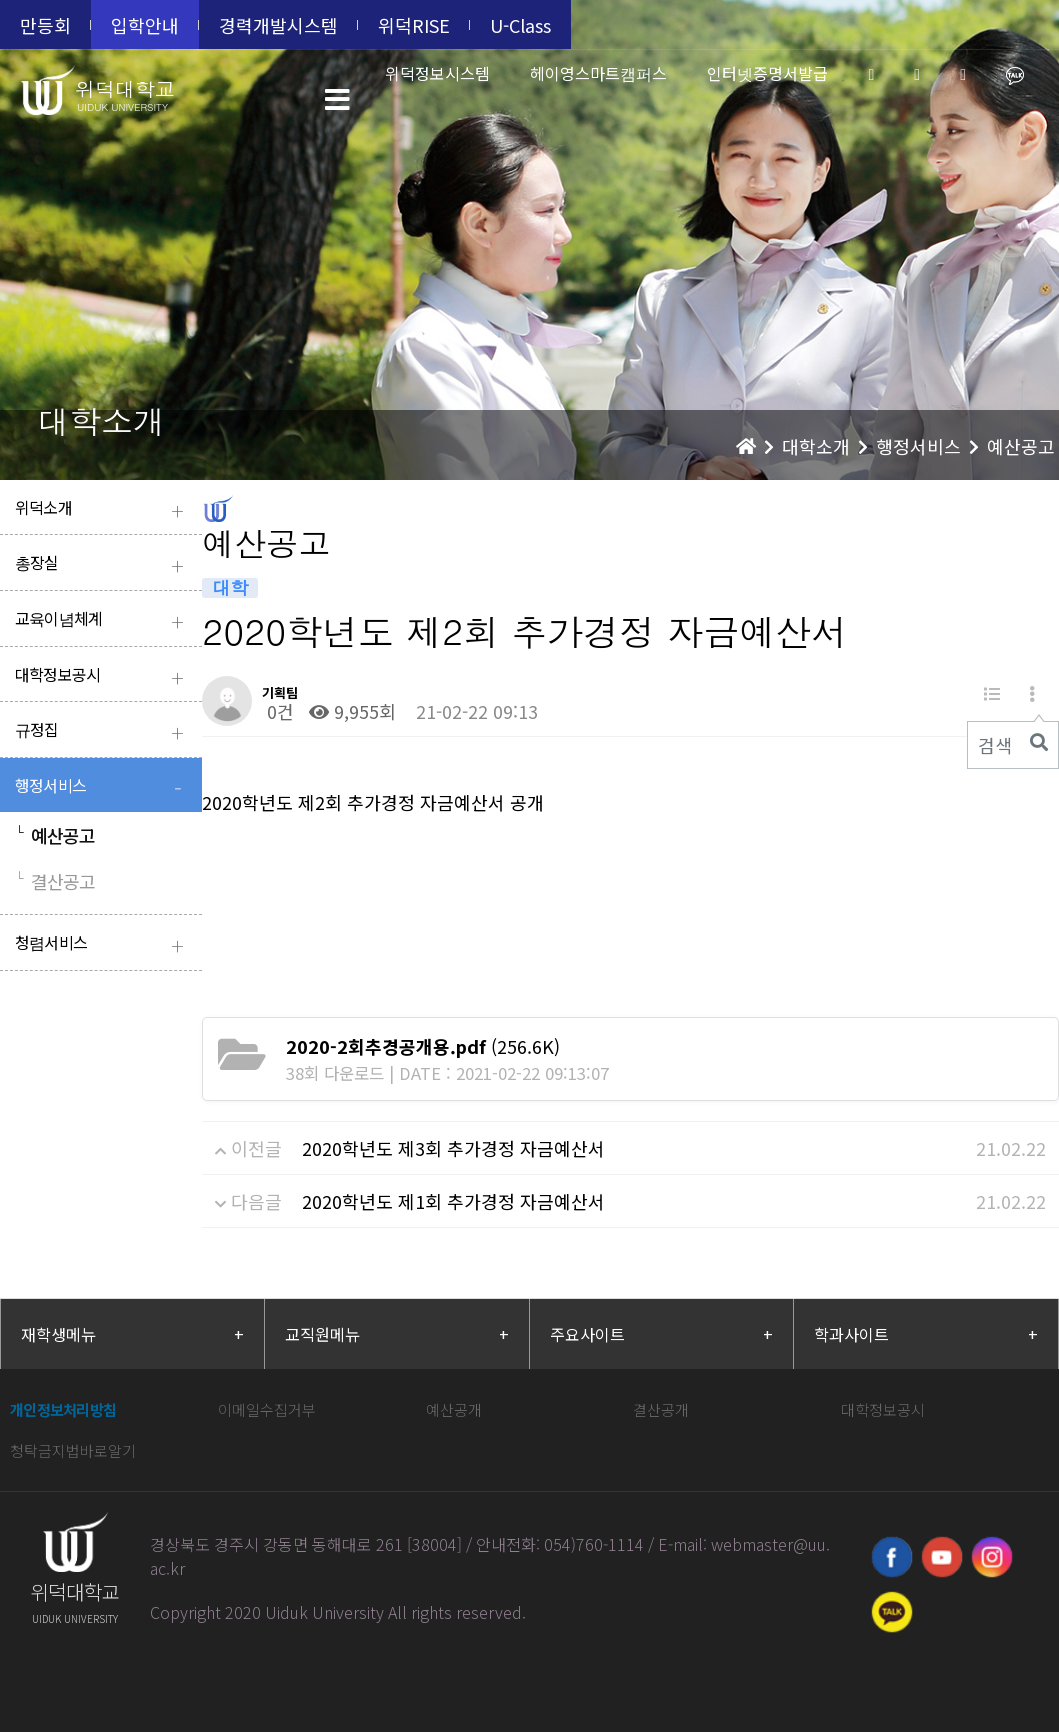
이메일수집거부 (267, 1409)
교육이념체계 (103, 620)
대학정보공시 (103, 676)
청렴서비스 (103, 944)
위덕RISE (414, 25)
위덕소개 (103, 509)
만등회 (45, 25)
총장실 (103, 564)
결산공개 (661, 1409)
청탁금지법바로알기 (73, 1450)
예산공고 (55, 835)
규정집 (103, 731)
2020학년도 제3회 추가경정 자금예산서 (453, 1148)
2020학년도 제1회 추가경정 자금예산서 (453, 1201)
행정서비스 (103, 787)
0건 (278, 711)
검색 (995, 745)
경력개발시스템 (278, 25)
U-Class (520, 25)
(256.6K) (423, 1046)
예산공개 (454, 1409)
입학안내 (145, 25)
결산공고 (55, 881)
